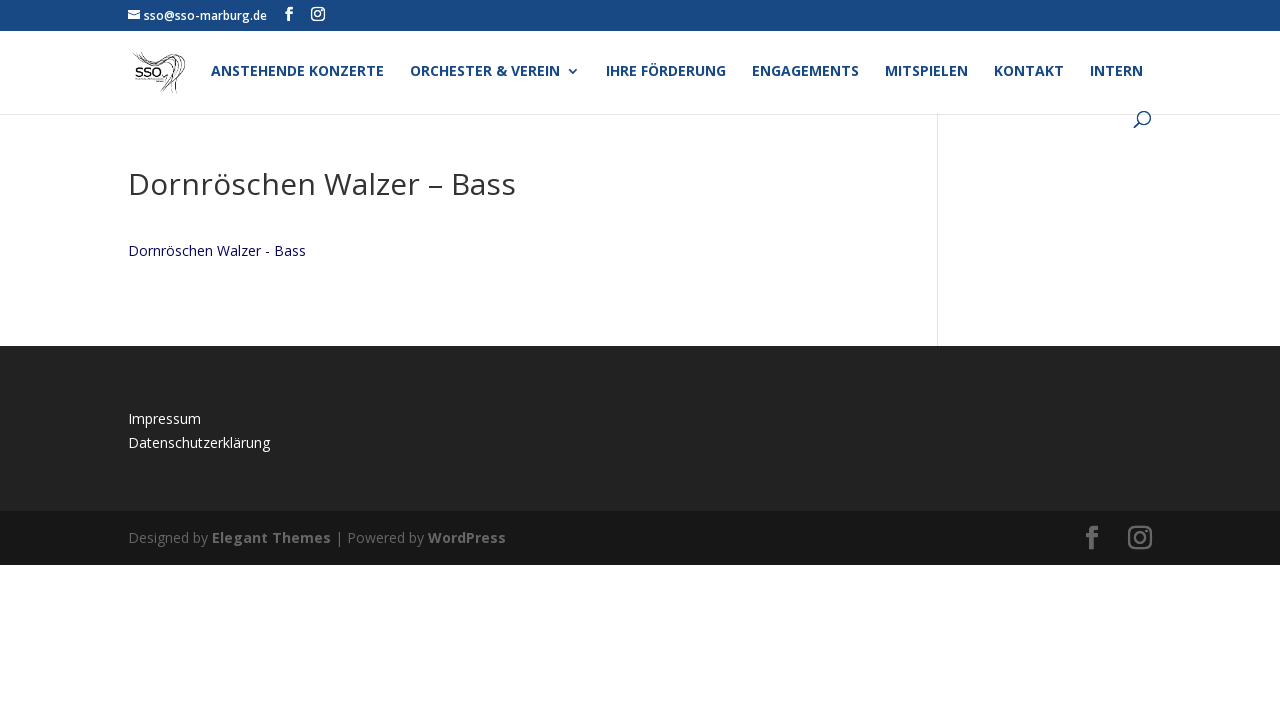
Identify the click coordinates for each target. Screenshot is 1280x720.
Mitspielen (926, 72)
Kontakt (1029, 72)
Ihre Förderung (666, 72)
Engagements (805, 72)
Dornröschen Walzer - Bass (217, 250)
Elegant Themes (271, 537)
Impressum (164, 418)
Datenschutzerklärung (199, 442)
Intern (1116, 72)
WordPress (467, 537)
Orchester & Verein (485, 72)
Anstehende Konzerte (297, 72)
